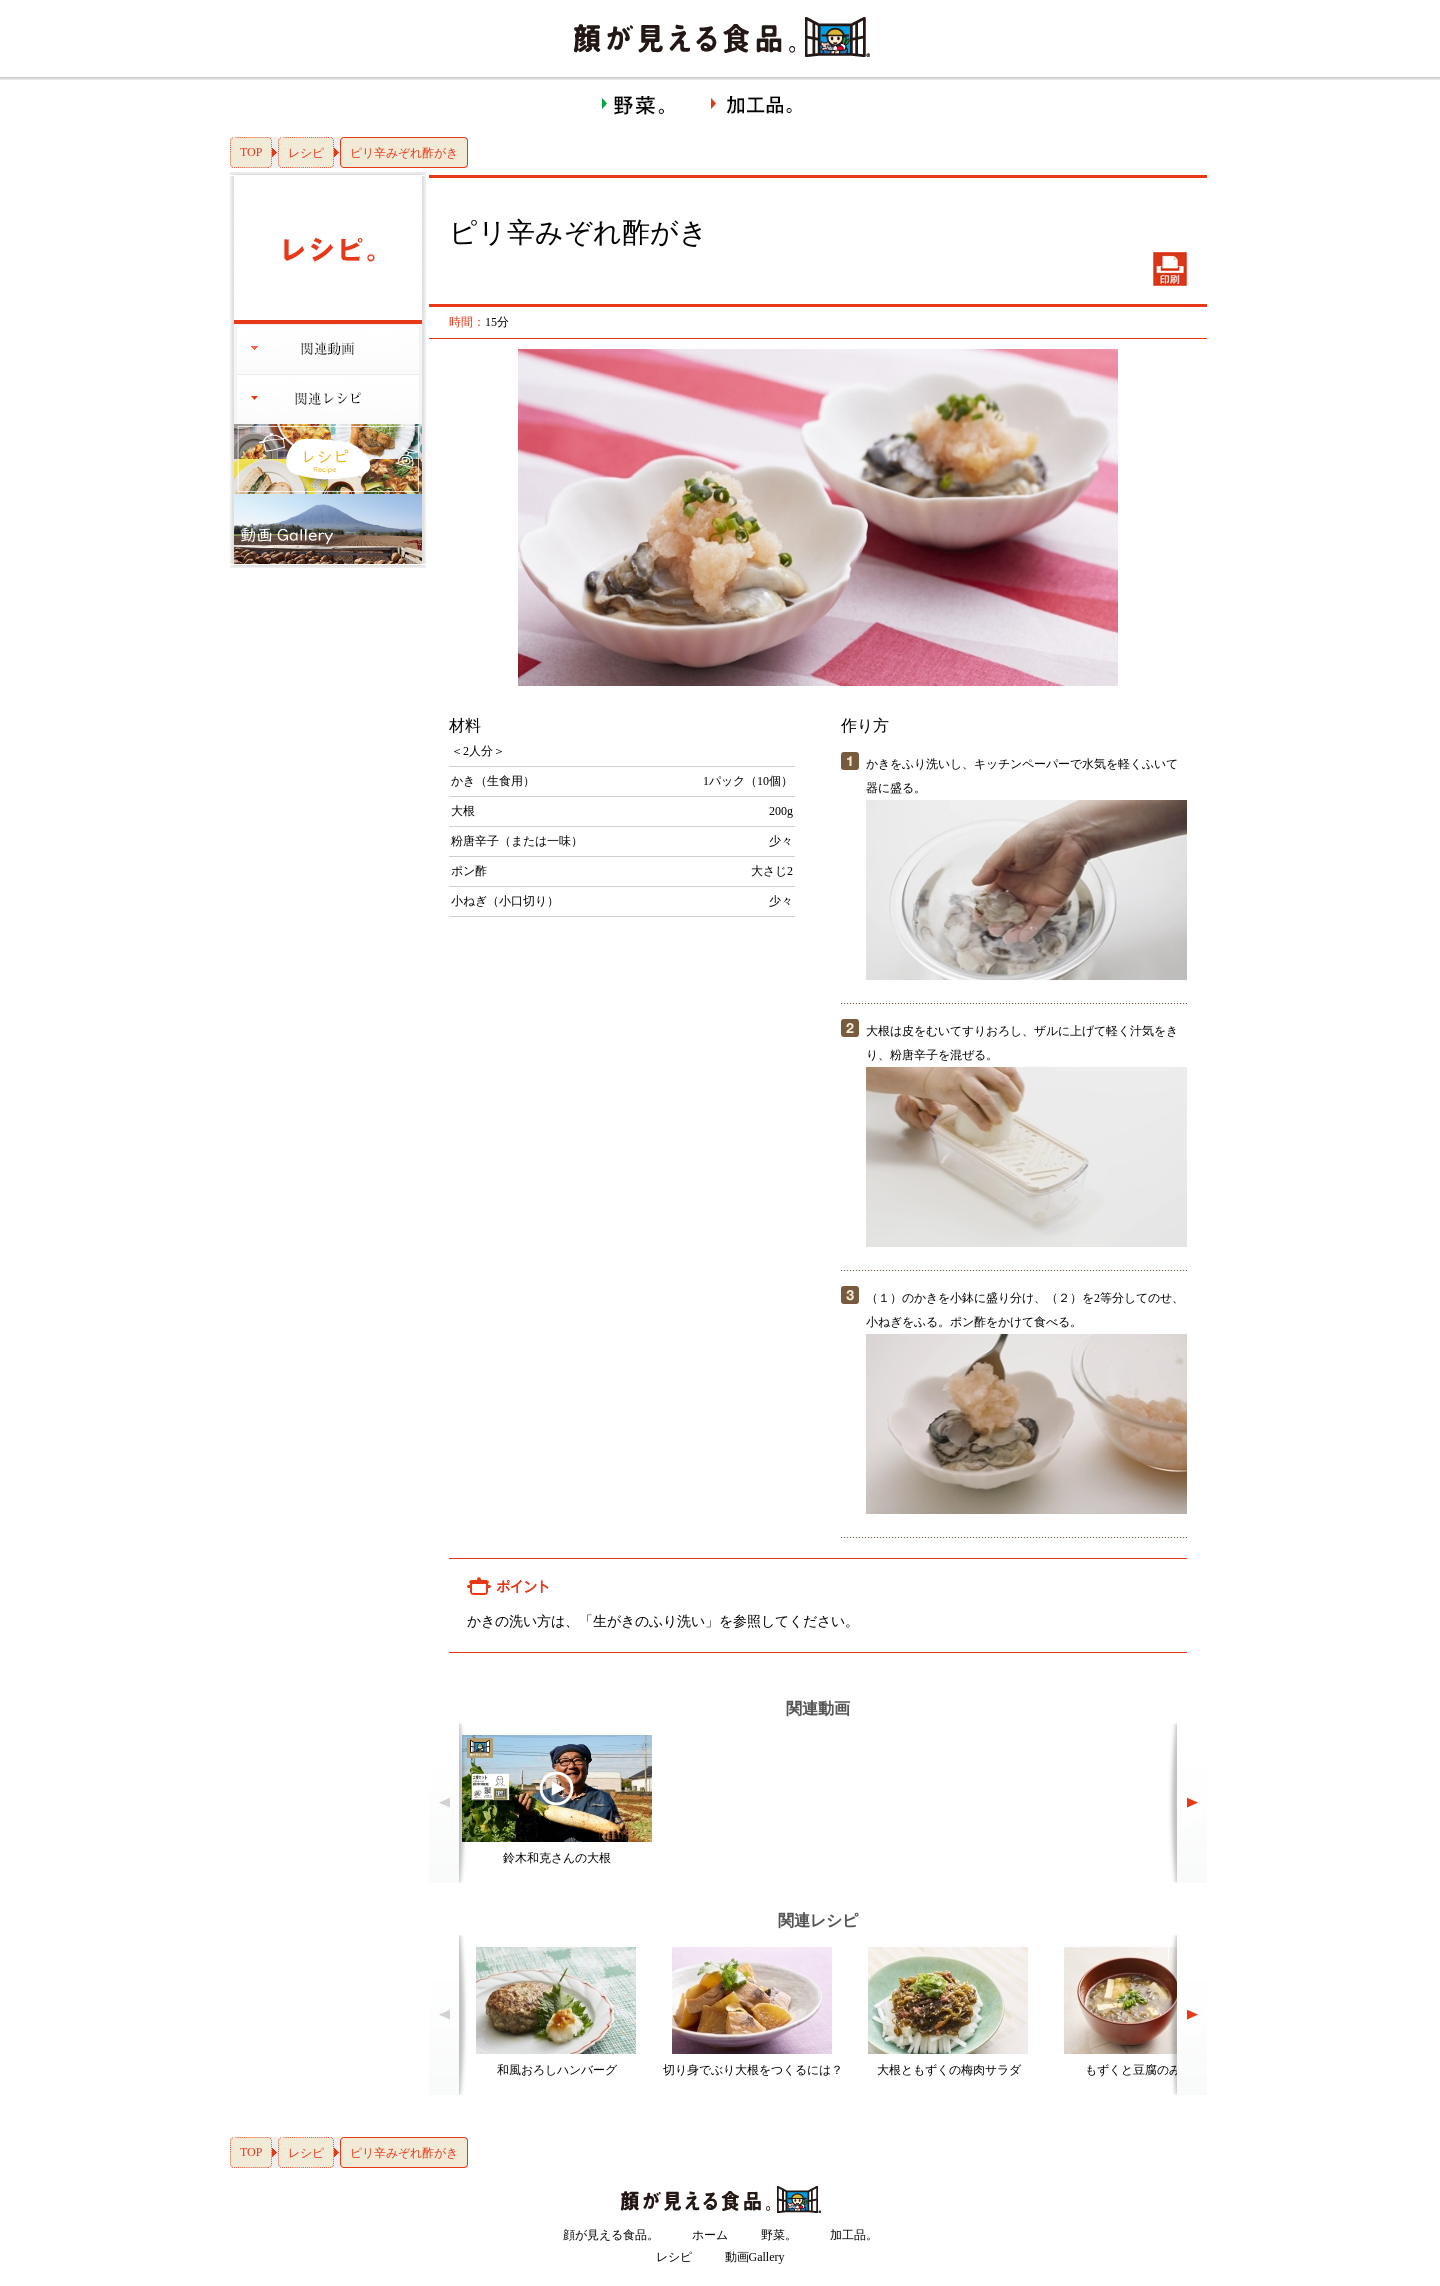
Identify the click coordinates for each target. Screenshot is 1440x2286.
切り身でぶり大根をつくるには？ (753, 2070)
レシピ (306, 153)
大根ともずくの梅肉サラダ (949, 2070)
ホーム (710, 2235)
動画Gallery (755, 2257)
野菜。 (779, 2235)
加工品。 (854, 2235)
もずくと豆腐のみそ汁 (1145, 2070)
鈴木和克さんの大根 (557, 1858)
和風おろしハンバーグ (557, 2070)
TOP (251, 152)
